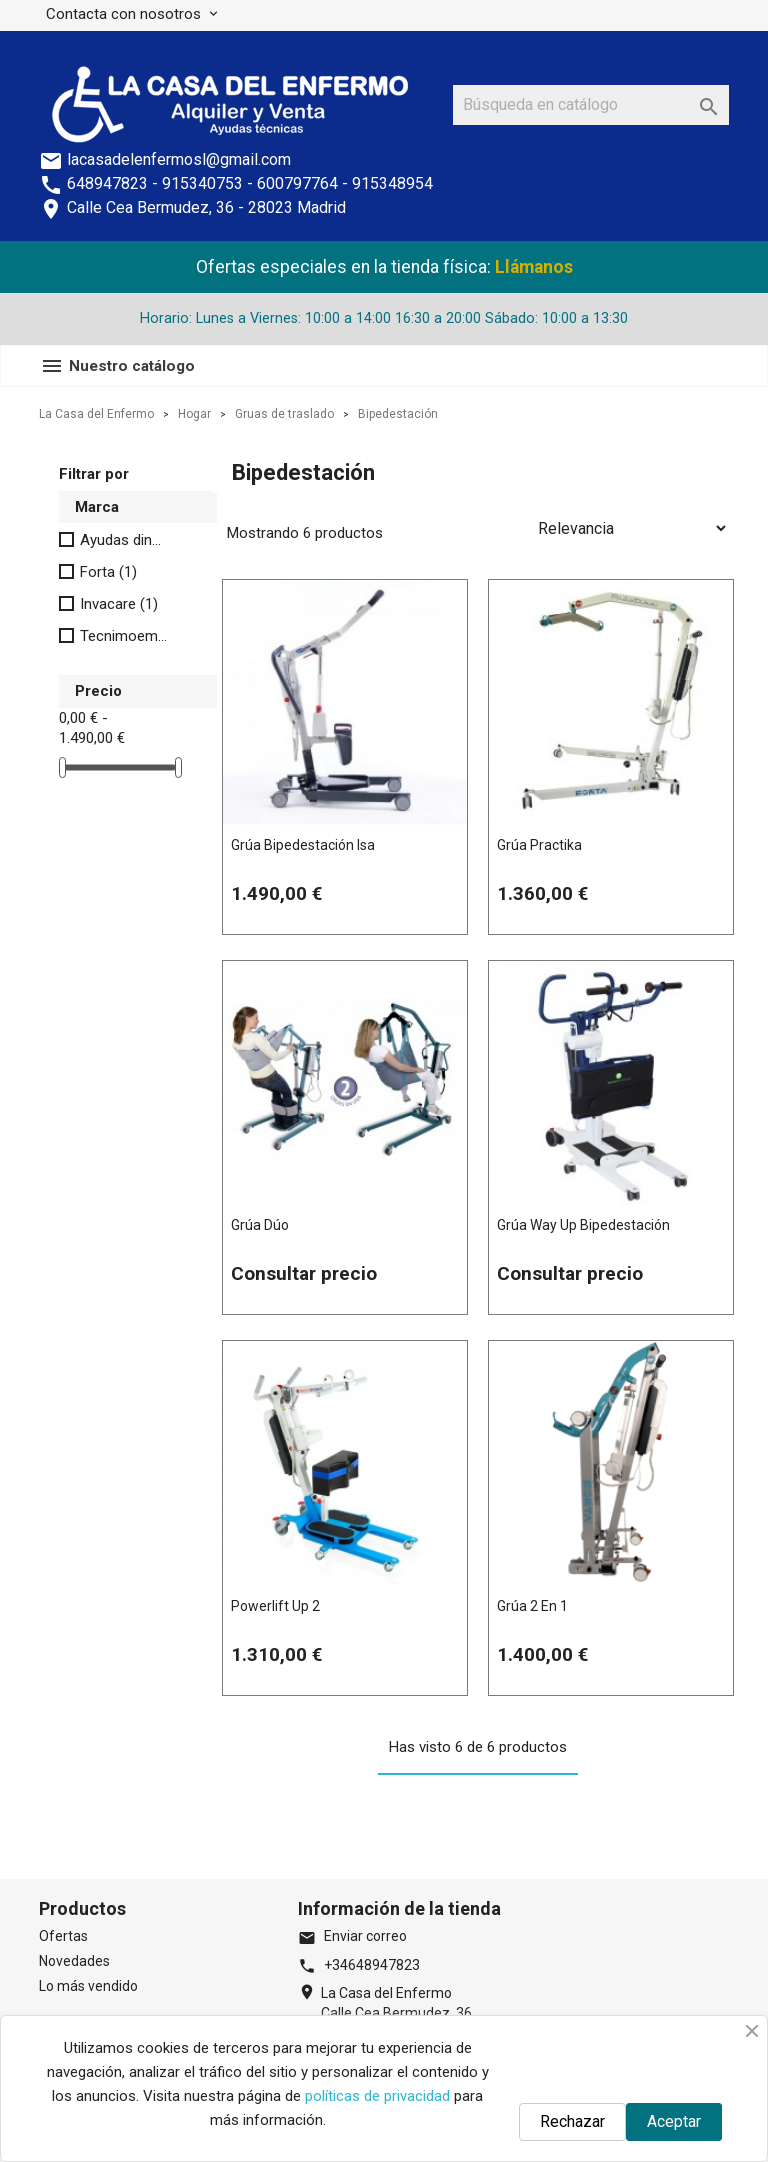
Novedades (74, 1961)
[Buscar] (591, 105)
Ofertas (63, 1936)
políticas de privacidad (377, 2096)
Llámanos (534, 267)
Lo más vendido (88, 1986)
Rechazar (572, 2121)
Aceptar (674, 2121)
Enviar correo (352, 1936)
